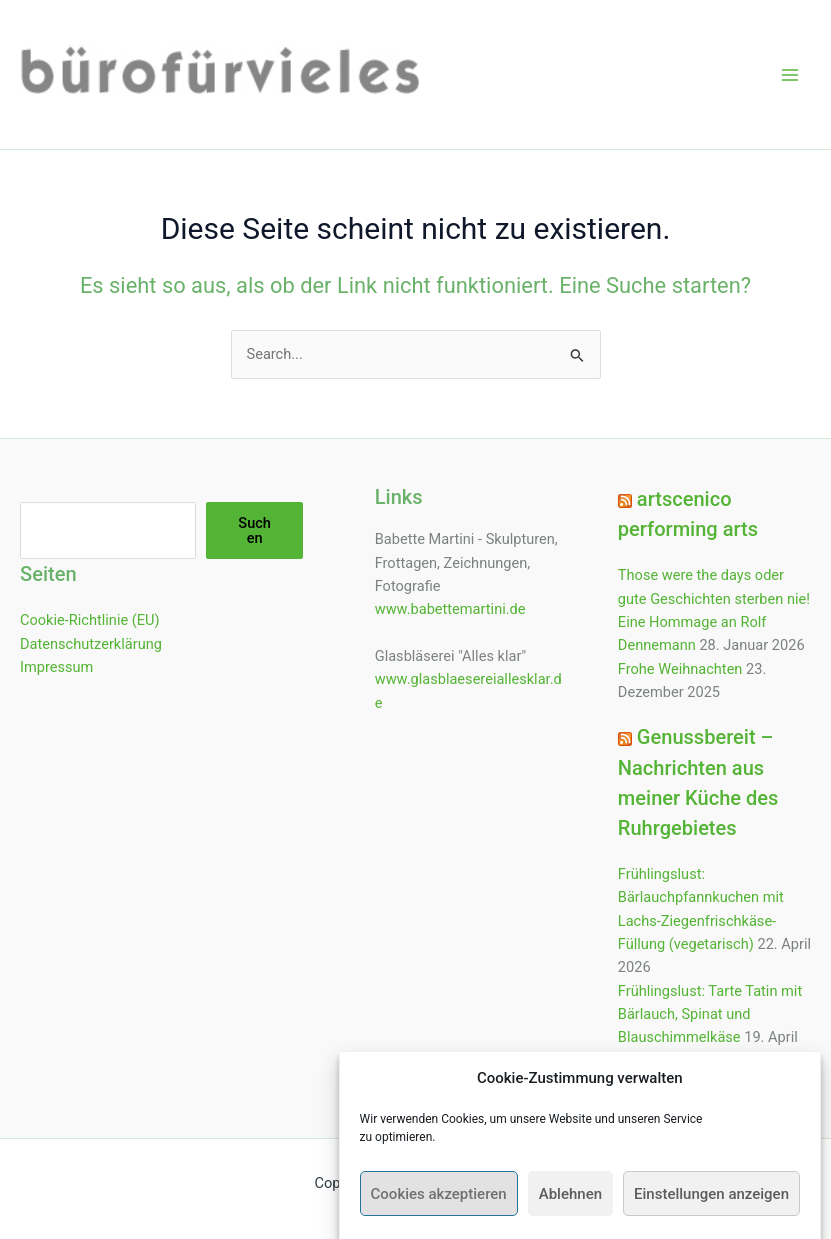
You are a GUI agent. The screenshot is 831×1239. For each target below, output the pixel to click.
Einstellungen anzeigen (711, 1208)
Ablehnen (570, 1208)
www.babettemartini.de (450, 609)
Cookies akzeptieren (439, 1208)
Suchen (254, 530)
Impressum (56, 667)
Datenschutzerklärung (91, 644)
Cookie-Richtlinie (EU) (90, 620)
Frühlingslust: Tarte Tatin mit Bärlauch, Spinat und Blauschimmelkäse (710, 1014)
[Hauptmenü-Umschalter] (790, 75)
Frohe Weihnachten (680, 669)
